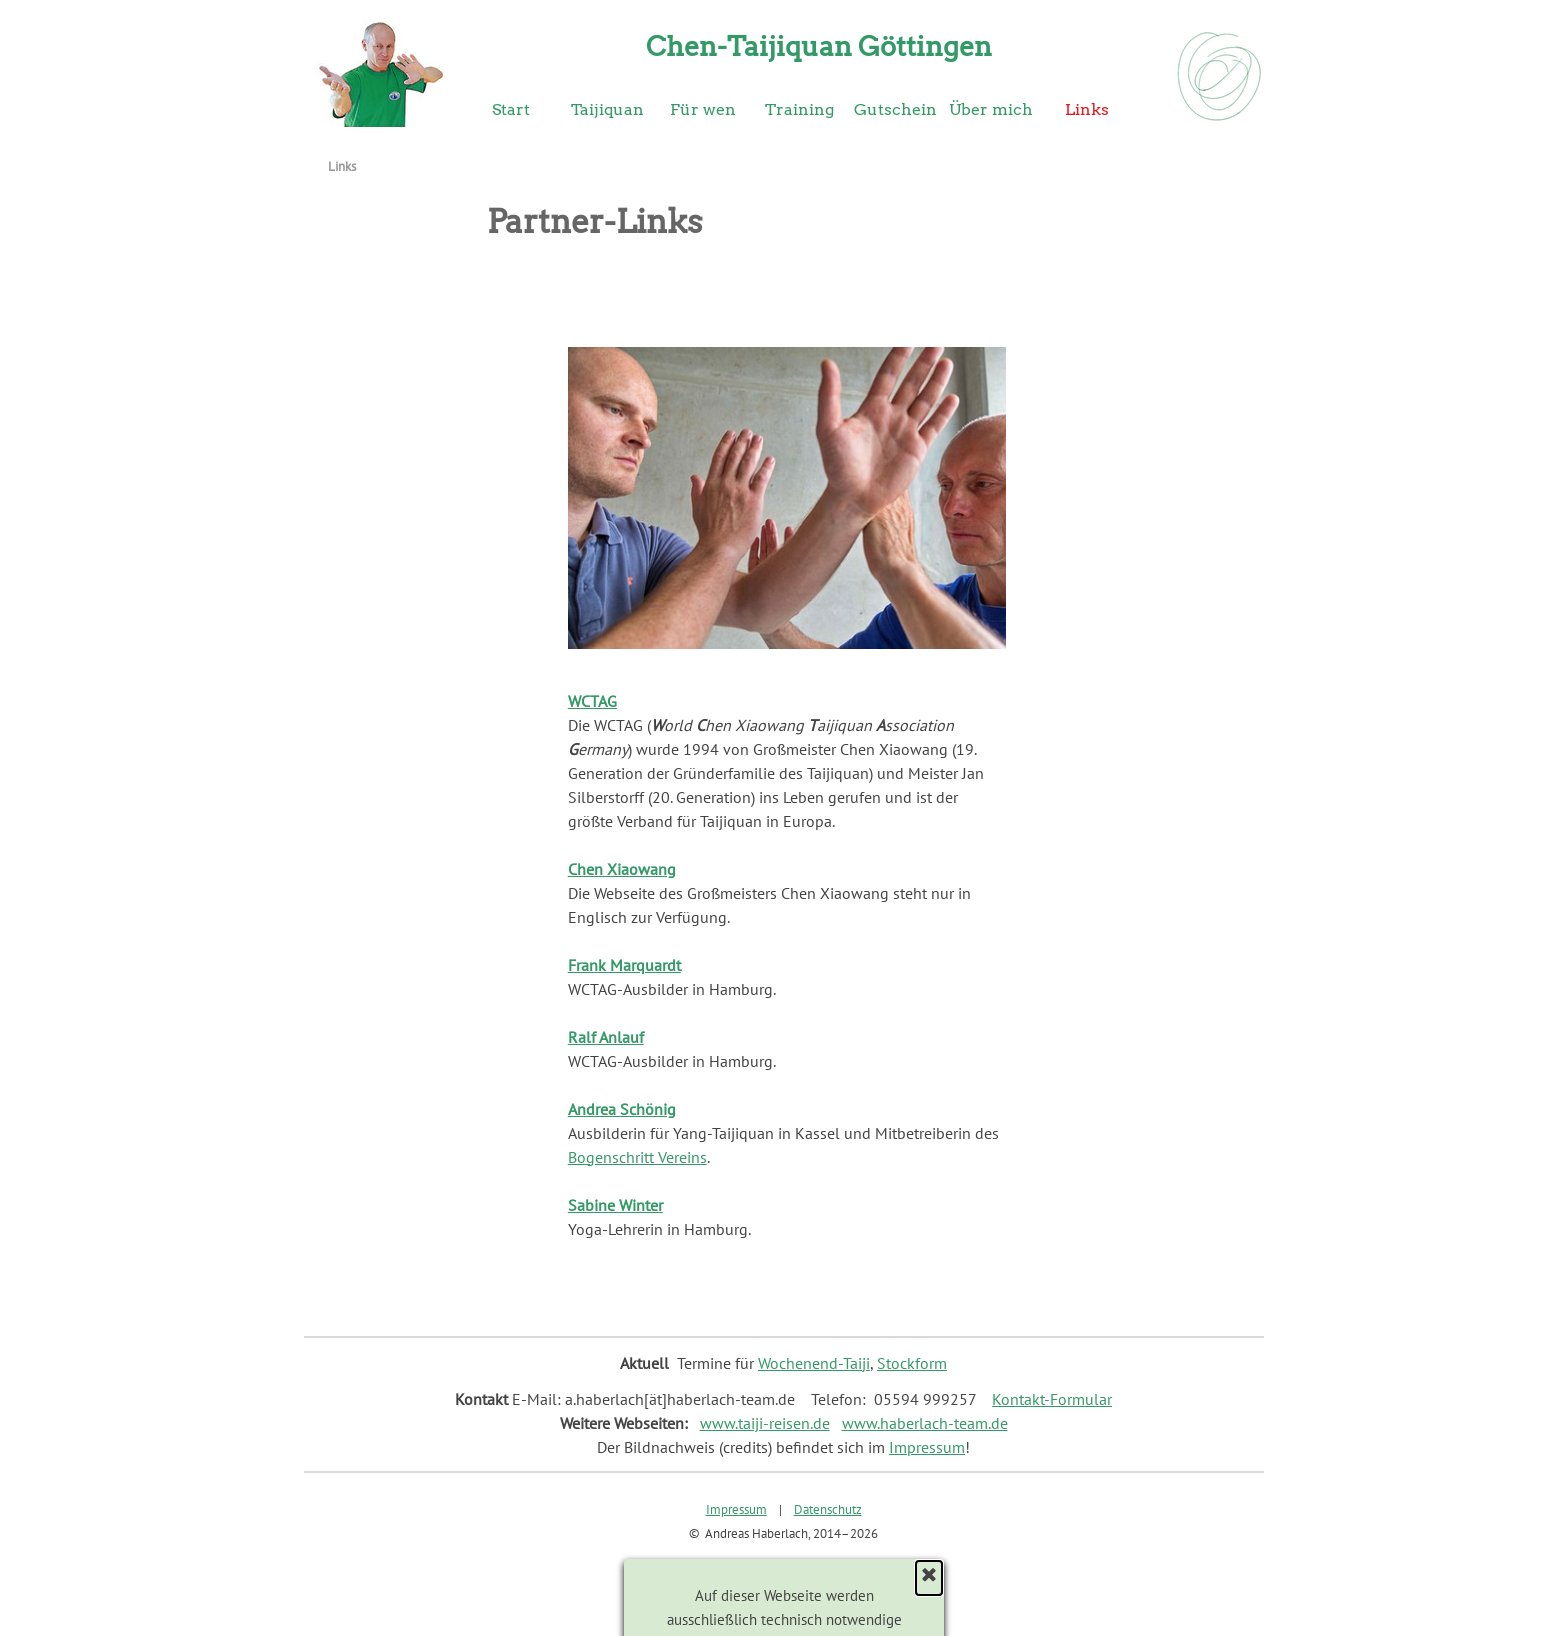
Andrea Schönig (622, 1109)
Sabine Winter (615, 1205)
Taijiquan (607, 109)
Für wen (703, 109)
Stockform (912, 1363)
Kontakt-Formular (1052, 1399)
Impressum (927, 1447)
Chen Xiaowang (622, 869)
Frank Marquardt (624, 965)
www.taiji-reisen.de (765, 1423)
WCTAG (592, 701)
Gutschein (895, 109)
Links (1087, 109)
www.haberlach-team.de (925, 1423)
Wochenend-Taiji (814, 1363)
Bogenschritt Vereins (637, 1157)
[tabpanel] (787, 965)
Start (511, 109)
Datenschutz (828, 1509)
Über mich (991, 109)
